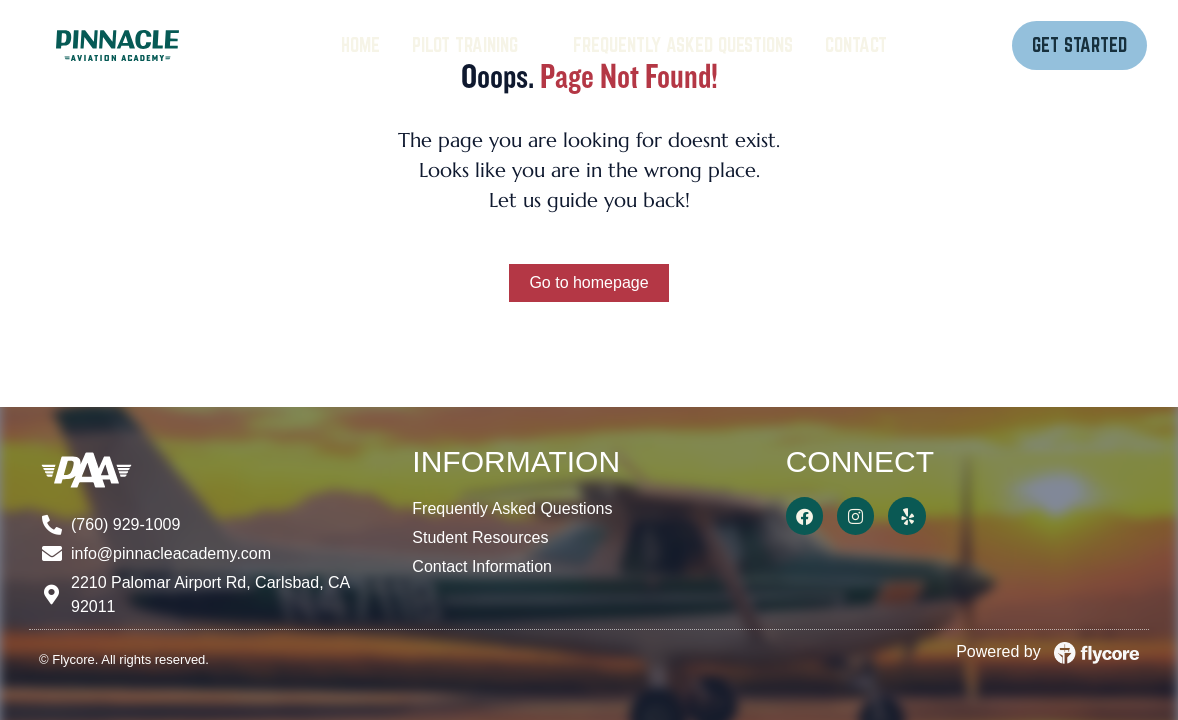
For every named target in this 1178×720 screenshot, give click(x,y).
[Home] (360, 45)
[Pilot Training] (476, 45)
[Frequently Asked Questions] (683, 45)
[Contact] (856, 45)
